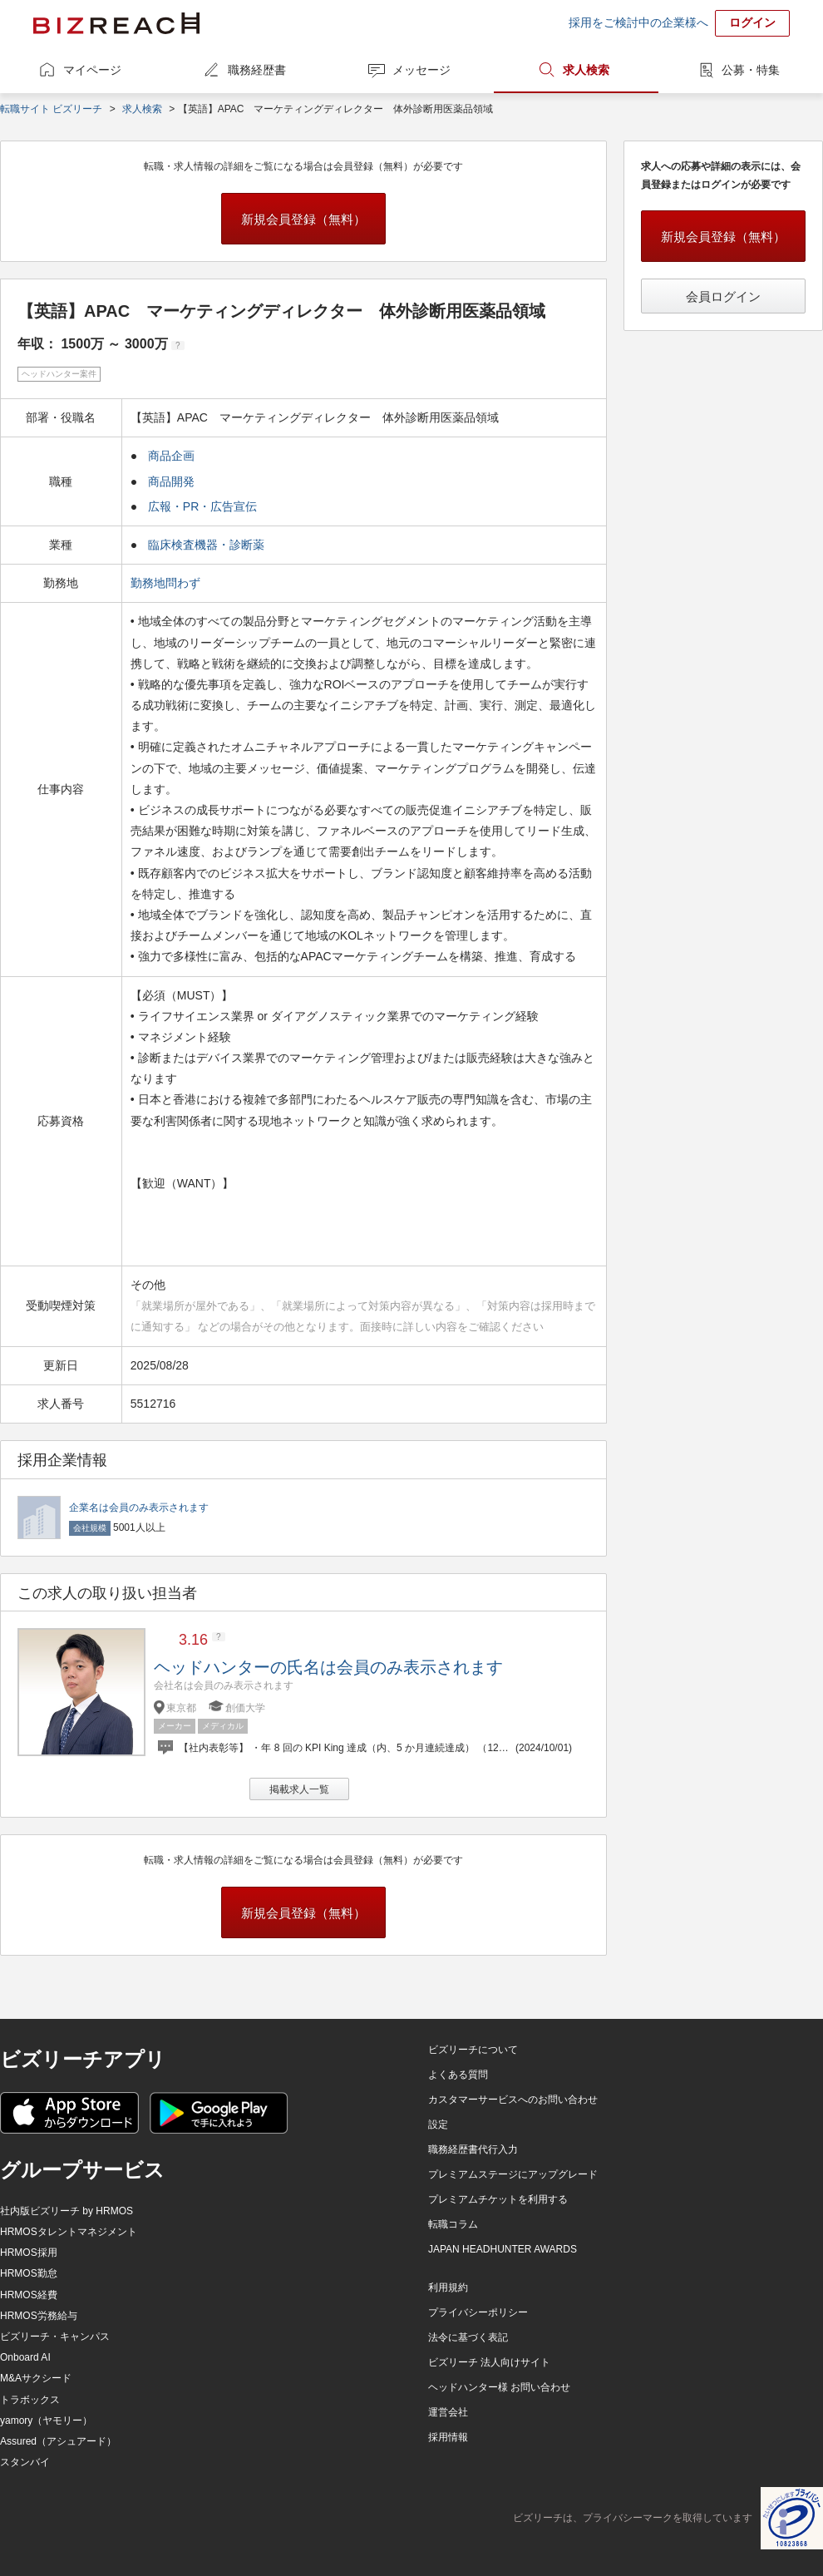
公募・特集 (751, 69)
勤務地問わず (167, 583)
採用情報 (448, 2437)
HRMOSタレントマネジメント (68, 2232)
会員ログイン (723, 296)
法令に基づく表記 (468, 2337)
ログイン (752, 22)
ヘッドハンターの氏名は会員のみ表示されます (328, 1667)
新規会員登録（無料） (303, 219)
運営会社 (448, 2412)
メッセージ (421, 69)
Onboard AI (25, 2357)
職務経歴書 (257, 69)
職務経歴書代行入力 (473, 2149)
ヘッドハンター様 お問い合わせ (499, 2387)
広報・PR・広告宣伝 (202, 506)
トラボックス (30, 2400)
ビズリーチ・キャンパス (55, 2336)
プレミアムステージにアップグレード (513, 2174)
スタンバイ (25, 2462)
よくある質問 (458, 2074)
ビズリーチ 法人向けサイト (489, 2362)
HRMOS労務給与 (38, 2316)
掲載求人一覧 (299, 1789)
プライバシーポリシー (478, 2312)
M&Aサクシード (35, 2378)
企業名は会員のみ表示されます (139, 1507)
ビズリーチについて (473, 2049)
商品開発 (171, 481)
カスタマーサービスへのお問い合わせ (513, 2099)
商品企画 (171, 455)
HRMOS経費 (28, 2295)
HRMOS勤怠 (28, 2273)
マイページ (92, 69)
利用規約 (448, 2287)
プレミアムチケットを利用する (498, 2199)
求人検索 (586, 69)
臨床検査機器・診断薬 (206, 544)
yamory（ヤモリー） (46, 2420)
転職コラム (453, 2224)
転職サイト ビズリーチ (51, 109)
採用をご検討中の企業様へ (638, 22)
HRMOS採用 (28, 2252)
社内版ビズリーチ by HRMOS (66, 2211)
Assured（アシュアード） (58, 2441)
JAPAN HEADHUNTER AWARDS (502, 2249)
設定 (438, 2124)
